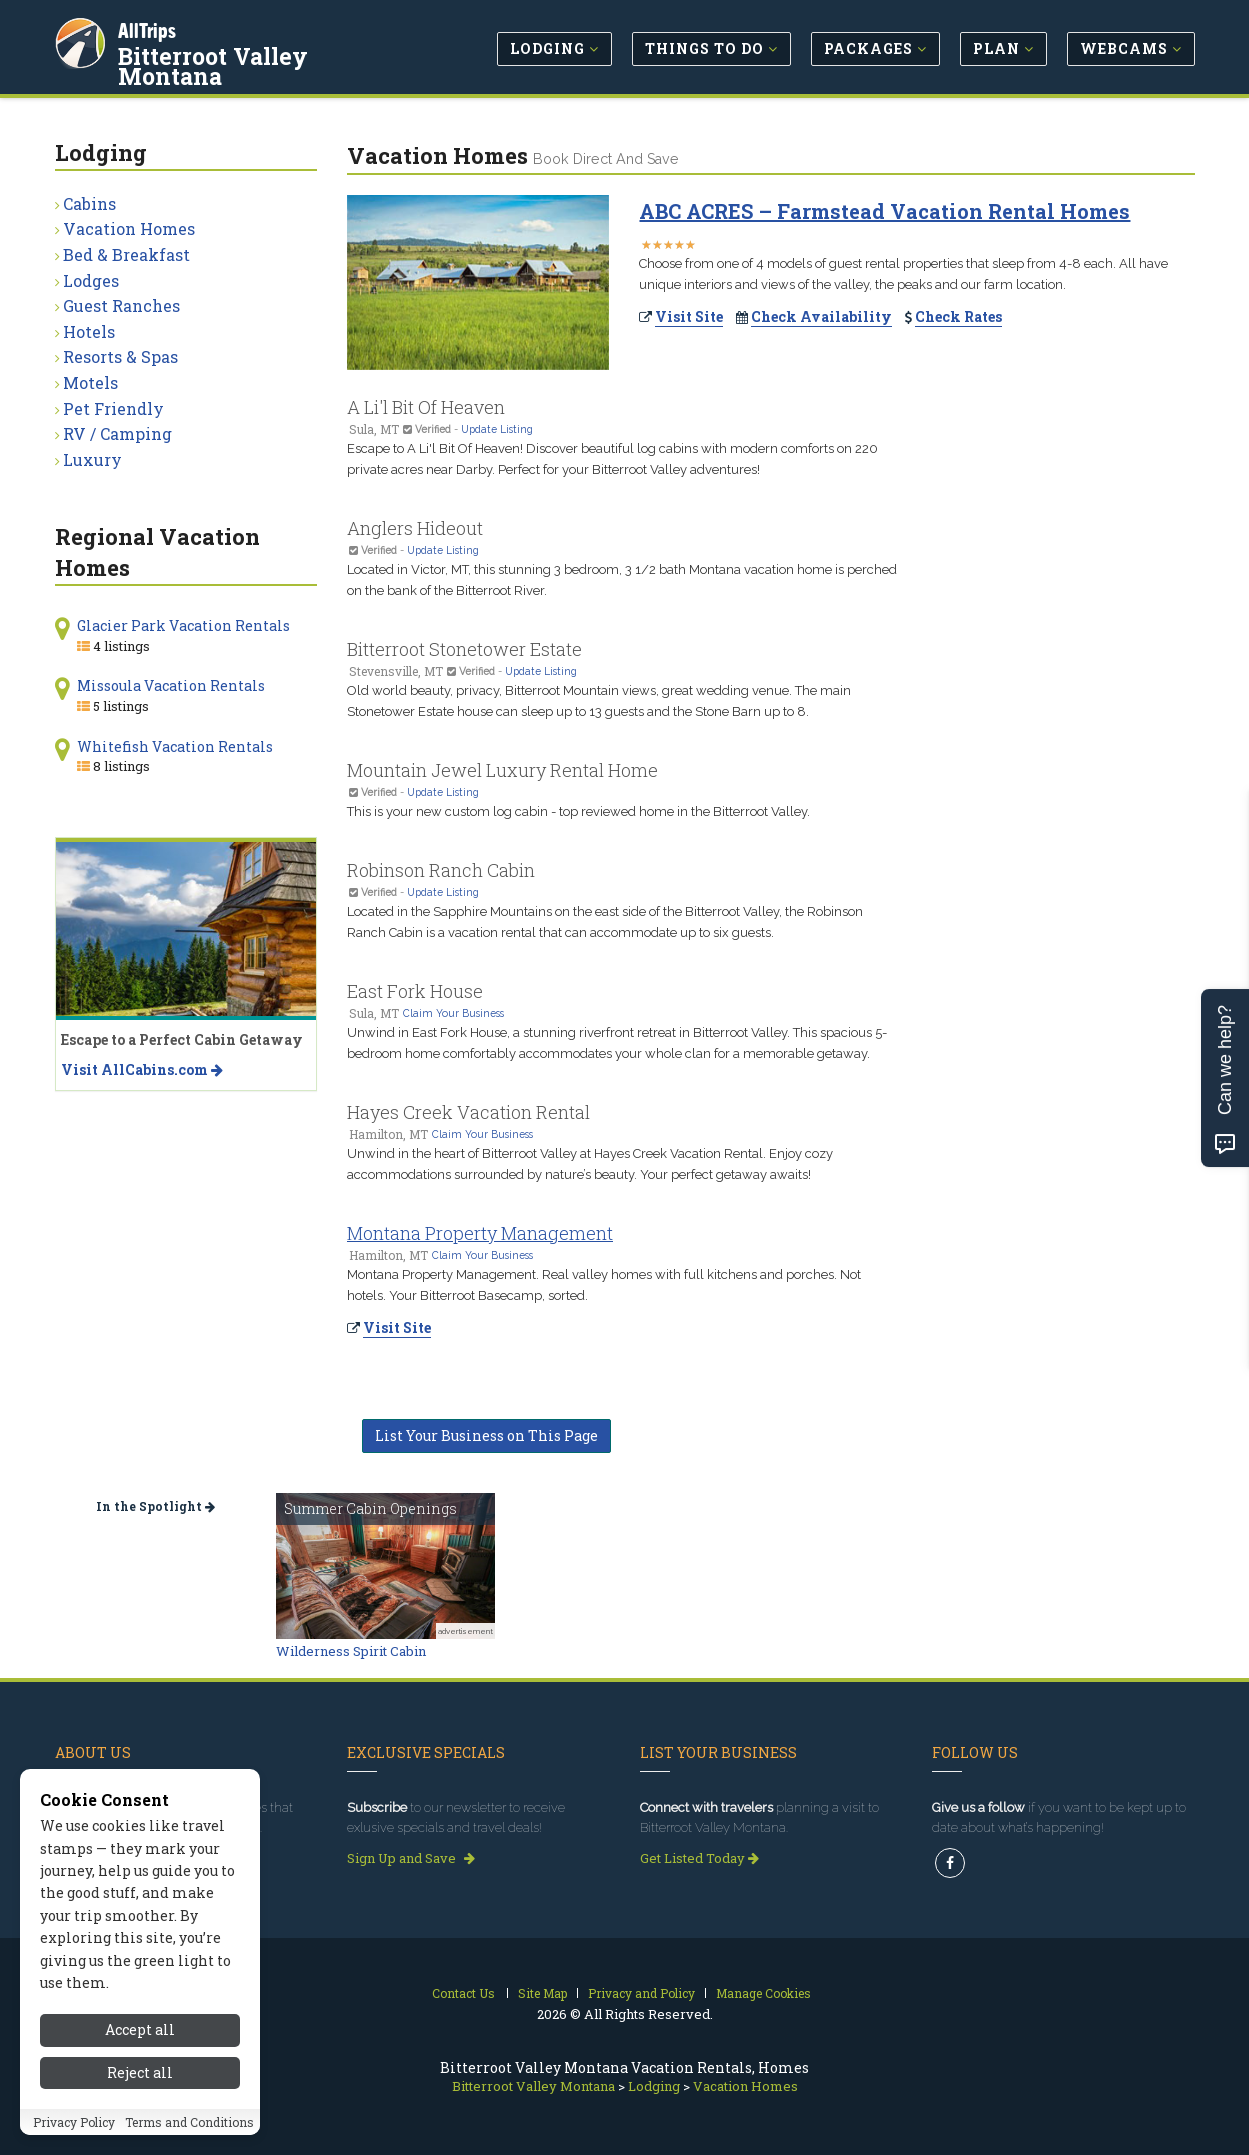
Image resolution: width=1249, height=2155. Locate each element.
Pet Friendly (113, 408)
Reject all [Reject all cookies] (140, 2072)
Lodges (91, 280)
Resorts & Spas (120, 356)
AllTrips (150, 28)
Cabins (89, 203)
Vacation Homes (129, 228)
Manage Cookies (763, 1993)
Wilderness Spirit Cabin (351, 1651)
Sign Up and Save (411, 1858)
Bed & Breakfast (126, 254)
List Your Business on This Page (486, 1435)
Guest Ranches (121, 305)
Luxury (92, 459)
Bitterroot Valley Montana (271, 54)
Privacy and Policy (641, 1993)
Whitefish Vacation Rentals (175, 746)
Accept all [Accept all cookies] (140, 2029)
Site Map (542, 1993)
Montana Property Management (480, 1233)
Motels (90, 382)
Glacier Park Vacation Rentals (183, 625)
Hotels (89, 331)
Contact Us (463, 1993)
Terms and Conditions (189, 2122)
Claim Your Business (453, 1013)
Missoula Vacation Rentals (171, 685)
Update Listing (497, 429)
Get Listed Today (699, 1858)
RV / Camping (117, 433)
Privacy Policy (74, 2122)
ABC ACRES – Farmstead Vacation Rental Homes (884, 211)
